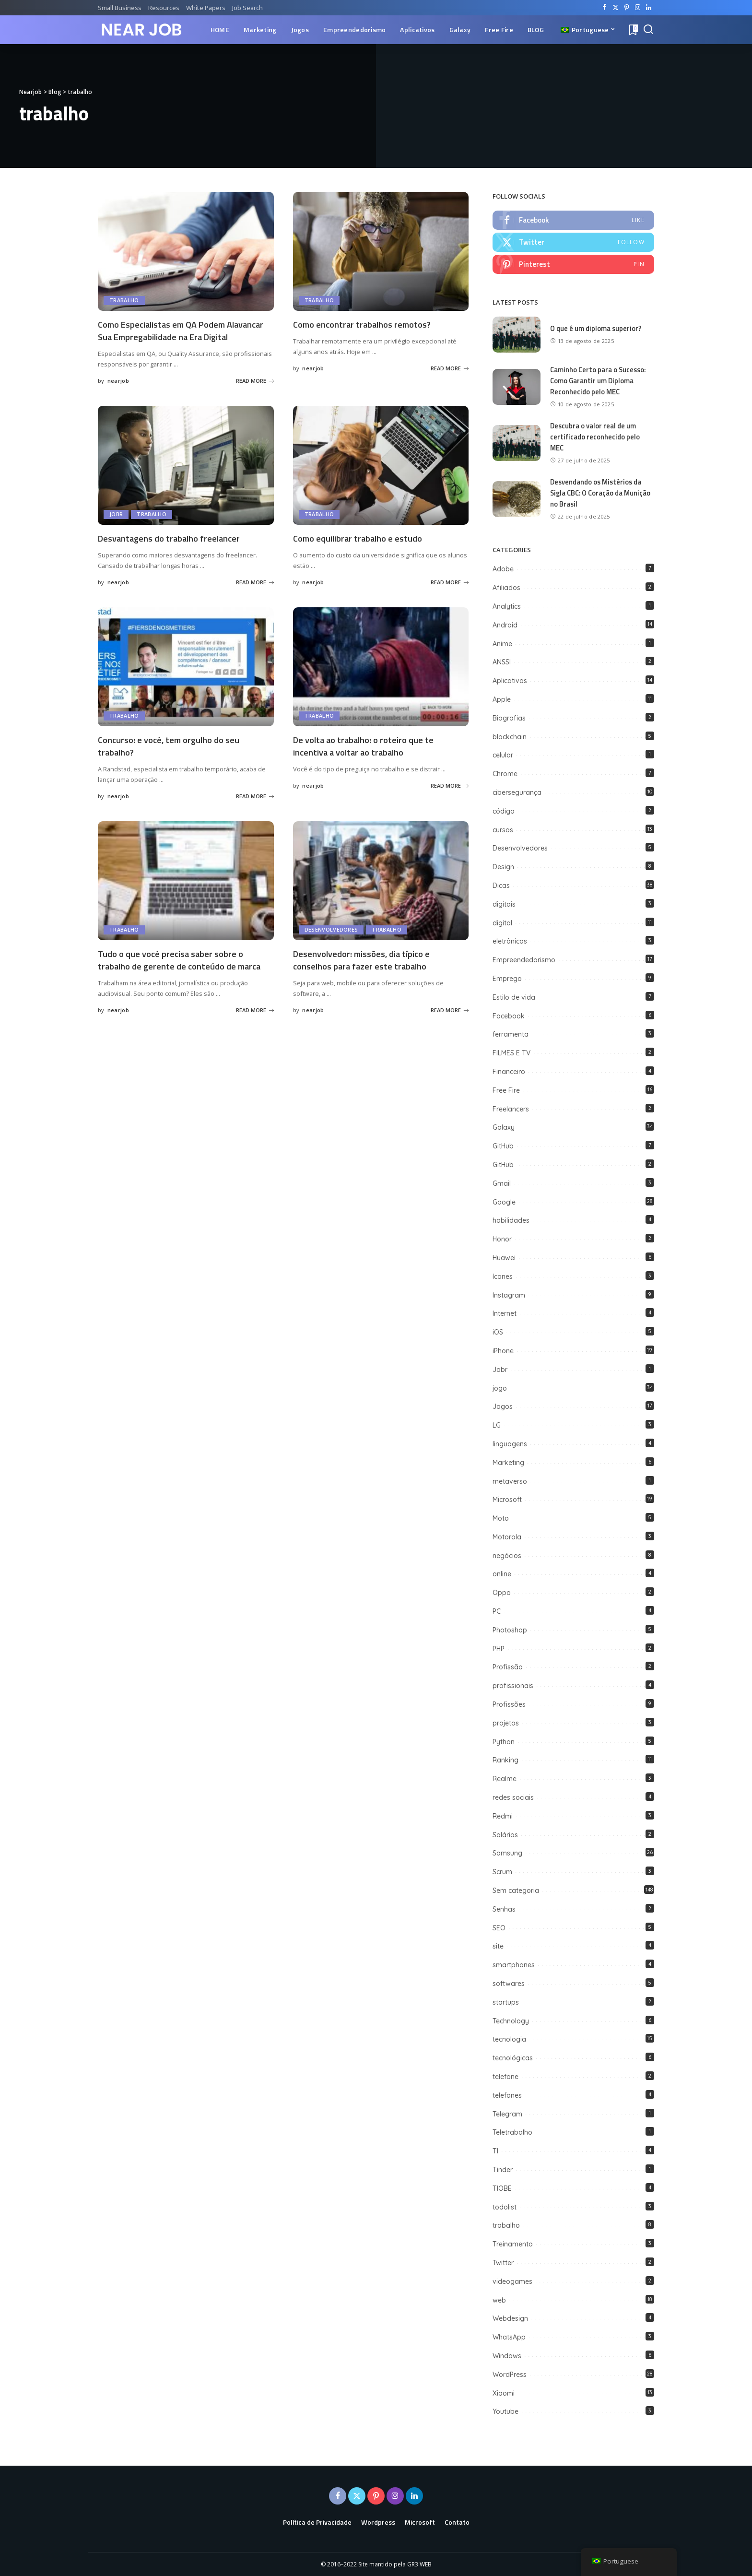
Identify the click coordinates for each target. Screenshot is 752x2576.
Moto (501, 1517)
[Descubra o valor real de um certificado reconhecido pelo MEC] (516, 443)
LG (497, 1424)
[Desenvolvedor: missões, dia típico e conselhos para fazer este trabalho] (381, 890)
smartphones (514, 1964)
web (499, 2299)
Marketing (508, 1462)
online (502, 1574)
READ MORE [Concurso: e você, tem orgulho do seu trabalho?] (255, 805)
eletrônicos (510, 940)
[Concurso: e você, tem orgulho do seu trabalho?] (186, 677)
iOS (498, 1331)
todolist (505, 2206)
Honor (502, 1238)
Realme (505, 1778)
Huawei (504, 1257)
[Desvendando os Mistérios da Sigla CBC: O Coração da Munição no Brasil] (516, 499)
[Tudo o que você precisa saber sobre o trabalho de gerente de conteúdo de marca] (186, 890)
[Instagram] (637, 7)
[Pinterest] (626, 7)
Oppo (502, 1592)
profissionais (513, 1685)
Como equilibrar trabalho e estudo (363, 549)
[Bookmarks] (632, 29)
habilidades (511, 1220)
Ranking (505, 1759)
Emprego (507, 978)
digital (502, 922)
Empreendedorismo (524, 959)
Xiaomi (504, 2392)
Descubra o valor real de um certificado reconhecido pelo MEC (595, 437)
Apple (502, 699)
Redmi (503, 1815)
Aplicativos (510, 680)
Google (504, 1201)
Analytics (507, 606)
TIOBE (502, 2188)
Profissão (508, 1667)
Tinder (503, 2169)
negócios (507, 1555)
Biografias (509, 717)
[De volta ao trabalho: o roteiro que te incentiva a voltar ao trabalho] (381, 677)
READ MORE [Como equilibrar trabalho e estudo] (450, 592)
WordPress (510, 2374)
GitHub (503, 1145)
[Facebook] (604, 7)
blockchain (510, 736)
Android (505, 624)
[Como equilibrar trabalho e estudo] (381, 476)
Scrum (502, 1871)
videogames (512, 2281)
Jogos (503, 1406)
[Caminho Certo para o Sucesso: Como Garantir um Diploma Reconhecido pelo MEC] (516, 387)
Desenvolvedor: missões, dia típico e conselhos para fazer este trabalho (367, 969)
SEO (499, 1927)
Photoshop (510, 1629)
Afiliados (506, 587)
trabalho (124, 300)
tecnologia (509, 2038)
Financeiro (509, 1071)
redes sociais (513, 1797)
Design (503, 866)
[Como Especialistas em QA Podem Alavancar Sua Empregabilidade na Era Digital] (186, 251)
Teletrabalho (512, 2131)
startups (506, 2001)
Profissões (509, 1704)
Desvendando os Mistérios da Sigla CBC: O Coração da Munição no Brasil (597, 492)
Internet (505, 1313)
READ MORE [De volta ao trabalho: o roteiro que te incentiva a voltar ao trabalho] (450, 795)
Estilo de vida (514, 997)
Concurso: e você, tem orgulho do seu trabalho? (173, 756)
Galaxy (504, 1127)
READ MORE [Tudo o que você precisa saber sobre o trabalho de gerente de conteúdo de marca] (255, 1030)
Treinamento (513, 2243)
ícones (503, 1276)
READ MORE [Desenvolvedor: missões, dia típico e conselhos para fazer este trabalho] (450, 1018)
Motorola (507, 1536)
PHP (499, 1648)
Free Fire (506, 1090)
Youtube (505, 2411)
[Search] (648, 29)
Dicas (501, 885)
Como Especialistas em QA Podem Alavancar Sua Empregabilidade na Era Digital (177, 336)
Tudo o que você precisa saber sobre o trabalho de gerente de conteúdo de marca (184, 969)
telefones (507, 2095)
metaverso (510, 1481)
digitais (504, 903)
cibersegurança (517, 792)
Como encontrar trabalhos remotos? (367, 324)
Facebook (509, 1015)
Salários (505, 1834)
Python (504, 1741)
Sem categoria (516, 1890)
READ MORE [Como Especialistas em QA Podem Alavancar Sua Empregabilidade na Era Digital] (255, 391)
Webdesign (510, 2318)
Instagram (509, 1294)
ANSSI (502, 661)
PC (497, 1611)
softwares (509, 1983)
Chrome (505, 773)
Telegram (507, 2113)
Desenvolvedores (331, 939)
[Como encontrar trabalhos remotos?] (381, 251)
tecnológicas (513, 2057)
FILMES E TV (511, 1052)
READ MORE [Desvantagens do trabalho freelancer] (255, 592)
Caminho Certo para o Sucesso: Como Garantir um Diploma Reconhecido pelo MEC (599, 381)
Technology (511, 2020)
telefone (505, 2076)
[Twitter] (615, 7)
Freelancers (511, 1108)
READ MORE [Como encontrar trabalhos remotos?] (450, 367)
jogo (500, 1387)
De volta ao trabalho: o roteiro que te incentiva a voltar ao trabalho (368, 756)
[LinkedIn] (648, 7)
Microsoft (507, 1499)
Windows (507, 2355)
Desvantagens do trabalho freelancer (174, 549)
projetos (506, 1722)
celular (503, 754)
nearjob (118, 391)
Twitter (503, 2262)
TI (495, 2150)
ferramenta (511, 1033)
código (504, 810)
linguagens (510, 1443)
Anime (502, 643)
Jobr (116, 525)
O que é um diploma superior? (596, 329)
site (498, 1945)
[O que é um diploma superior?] (516, 336)
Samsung (507, 1852)
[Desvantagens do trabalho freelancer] (186, 476)
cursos (503, 829)
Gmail (502, 1183)
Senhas (504, 1908)
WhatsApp (509, 2336)
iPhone (503, 1350)
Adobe (503, 568)
